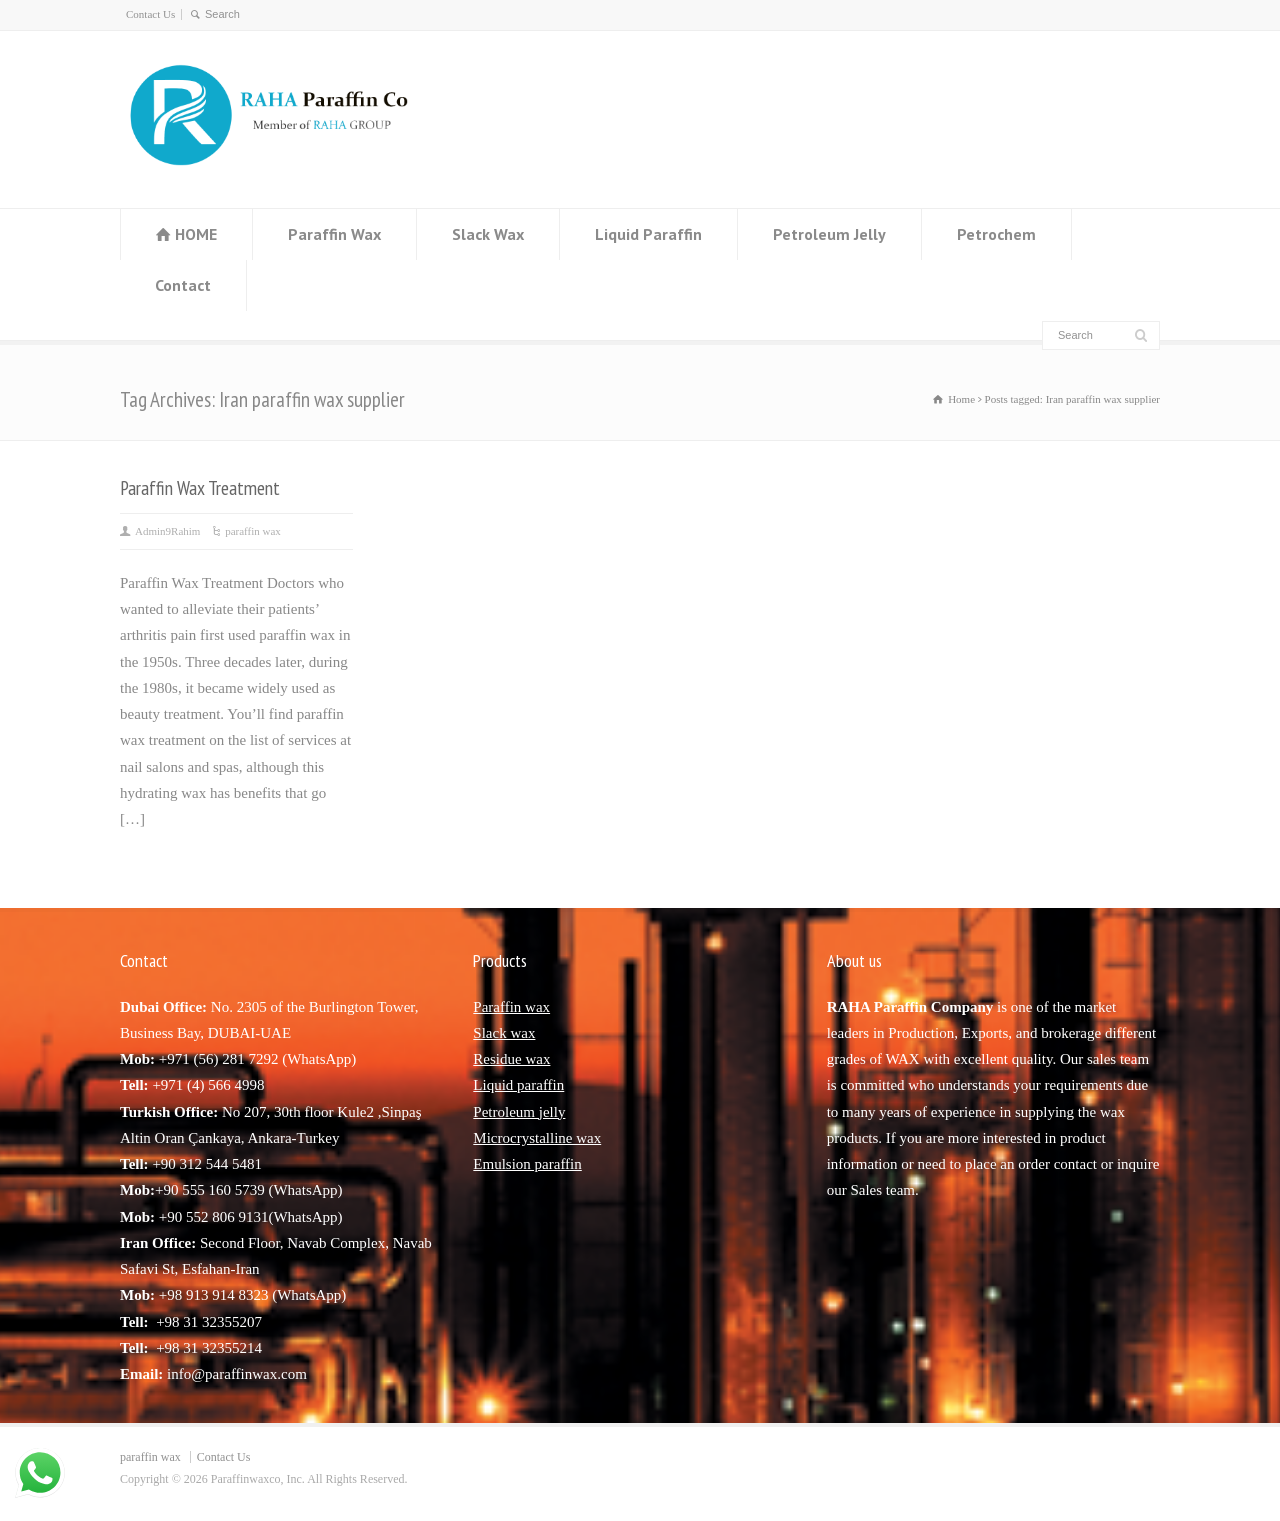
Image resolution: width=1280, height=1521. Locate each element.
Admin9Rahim (167, 531)
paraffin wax (253, 531)
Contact (183, 285)
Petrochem (996, 234)
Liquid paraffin (518, 1085)
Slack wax (504, 1033)
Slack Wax (488, 234)
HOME (196, 234)
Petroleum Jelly (829, 234)
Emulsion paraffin (527, 1164)
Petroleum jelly (519, 1112)
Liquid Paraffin (648, 234)
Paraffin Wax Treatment (200, 487)
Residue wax (511, 1059)
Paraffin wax (511, 1007)
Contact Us (150, 14)
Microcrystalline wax (537, 1138)
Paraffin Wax (334, 234)
